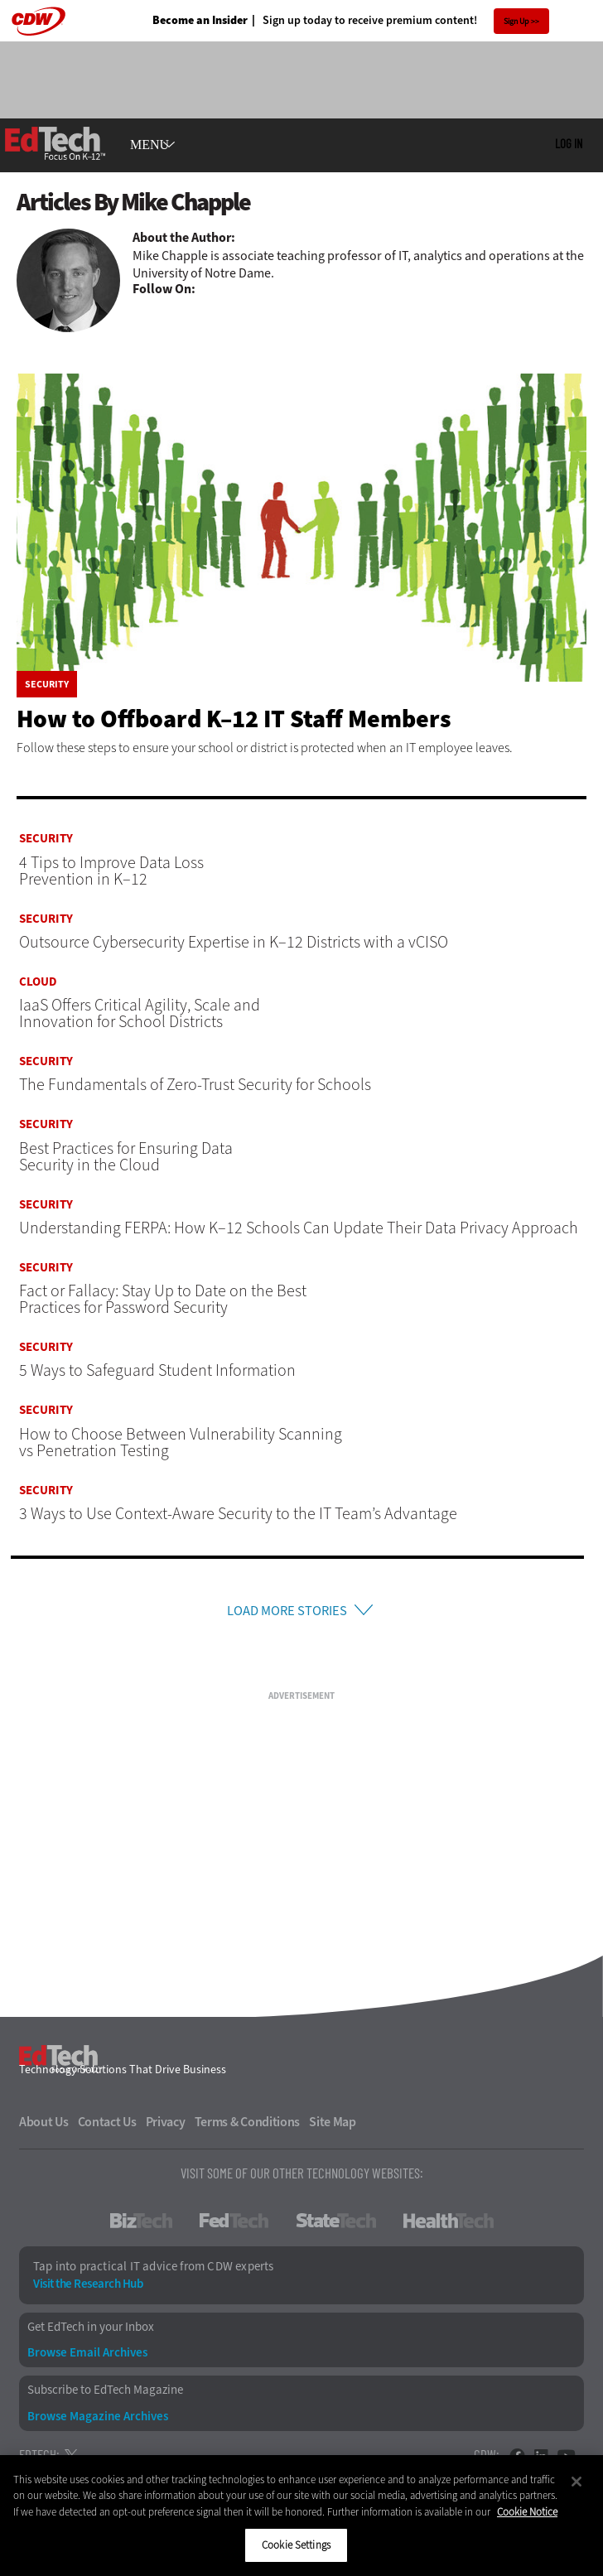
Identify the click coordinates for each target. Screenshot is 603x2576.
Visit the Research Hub (87, 2288)
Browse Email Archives (87, 2357)
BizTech (141, 2224)
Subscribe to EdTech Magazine (105, 2394)
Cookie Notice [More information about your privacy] (527, 2512)
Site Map (332, 2126)
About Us (44, 2126)
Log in (568, 143)
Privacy (166, 2126)
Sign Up (516, 21)
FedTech (234, 2224)
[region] (301, 2515)
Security (47, 684)
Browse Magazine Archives (97, 2420)
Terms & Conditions (248, 2126)
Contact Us (107, 2126)
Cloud (38, 982)
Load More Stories (286, 1612)
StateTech (336, 2224)
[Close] (576, 2481)
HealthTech (448, 2224)
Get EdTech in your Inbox (90, 2331)
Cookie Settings (296, 2545)
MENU (149, 145)
